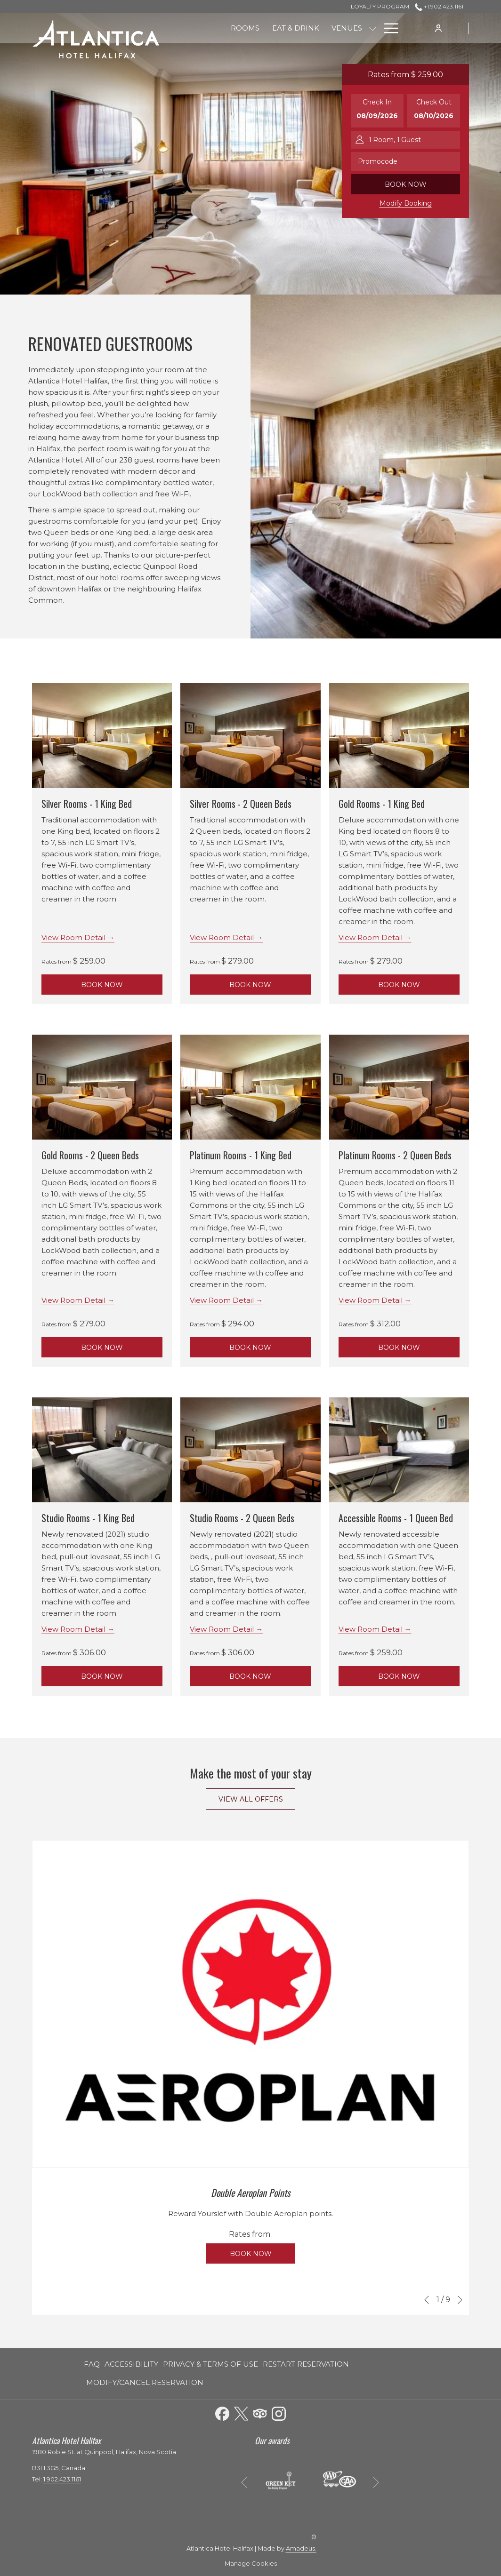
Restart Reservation (306, 2364)
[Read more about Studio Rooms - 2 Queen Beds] (250, 1449)
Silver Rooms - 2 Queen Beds (240, 804)
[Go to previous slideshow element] (426, 2300)
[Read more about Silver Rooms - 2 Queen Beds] (250, 735)
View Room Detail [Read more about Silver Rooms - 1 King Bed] (74, 937)
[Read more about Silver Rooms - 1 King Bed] (102, 735)
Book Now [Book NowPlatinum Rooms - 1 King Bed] (250, 1347)
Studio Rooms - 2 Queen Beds (242, 1518)
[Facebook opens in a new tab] (222, 2412)
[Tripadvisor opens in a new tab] (260, 2412)
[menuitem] (245, 28)
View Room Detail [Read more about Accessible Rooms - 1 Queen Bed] (371, 1629)
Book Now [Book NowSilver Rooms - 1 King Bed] (102, 985)
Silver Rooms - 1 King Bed (86, 804)
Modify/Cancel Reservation (144, 2382)
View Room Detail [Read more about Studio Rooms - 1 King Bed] (74, 1629)
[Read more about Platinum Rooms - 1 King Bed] (250, 1087)
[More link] (387, 28)
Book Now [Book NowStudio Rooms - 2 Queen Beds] (250, 1676)
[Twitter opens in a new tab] (241, 2412)
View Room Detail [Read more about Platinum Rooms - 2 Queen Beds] (371, 1300)
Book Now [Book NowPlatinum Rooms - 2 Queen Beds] (399, 1347)
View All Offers (250, 1799)
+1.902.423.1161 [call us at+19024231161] (439, 6)
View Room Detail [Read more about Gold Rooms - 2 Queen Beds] (74, 1300)
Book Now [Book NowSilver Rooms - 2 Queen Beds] (250, 985)
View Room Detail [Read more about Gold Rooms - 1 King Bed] (371, 937)
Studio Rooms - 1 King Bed (88, 1518)
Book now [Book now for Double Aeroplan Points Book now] (251, 2253)
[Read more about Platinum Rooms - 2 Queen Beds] (399, 1087)
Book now (406, 184)
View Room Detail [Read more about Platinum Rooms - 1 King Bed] (223, 1300)
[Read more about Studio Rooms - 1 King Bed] (102, 1449)
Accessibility (131, 2364)
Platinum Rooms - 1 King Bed (240, 1155)
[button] (377, 111)
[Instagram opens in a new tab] (279, 2412)
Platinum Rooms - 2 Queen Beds (395, 1155)
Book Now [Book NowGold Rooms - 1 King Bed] (399, 985)
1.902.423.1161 (62, 2479)
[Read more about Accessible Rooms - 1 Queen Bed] (399, 1449)
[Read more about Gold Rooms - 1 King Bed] (399, 735)
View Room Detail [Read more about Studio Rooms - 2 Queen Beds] (223, 1629)
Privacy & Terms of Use (210, 2364)
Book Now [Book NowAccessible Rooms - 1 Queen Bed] (399, 1676)
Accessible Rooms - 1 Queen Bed (396, 1518)
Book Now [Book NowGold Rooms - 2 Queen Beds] (102, 1347)
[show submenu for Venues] (372, 28)
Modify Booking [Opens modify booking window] (406, 203)
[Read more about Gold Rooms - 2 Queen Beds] (102, 1087)
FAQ (92, 2364)
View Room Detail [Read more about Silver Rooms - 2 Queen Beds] (223, 937)
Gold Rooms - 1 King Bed (382, 804)
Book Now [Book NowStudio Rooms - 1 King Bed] (102, 1676)
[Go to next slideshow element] (460, 2300)
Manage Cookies (251, 2563)
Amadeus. (301, 2548)
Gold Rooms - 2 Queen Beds (90, 1155)
